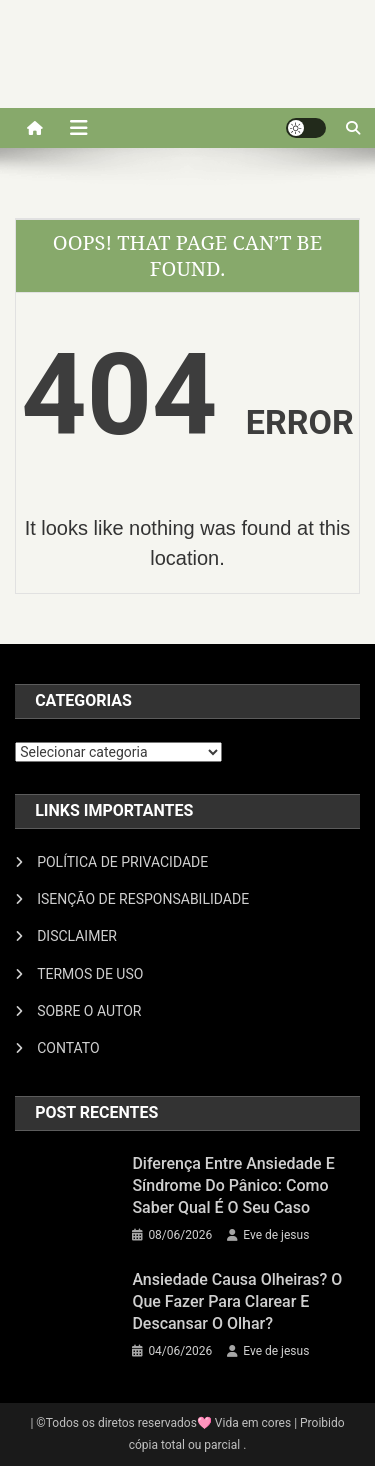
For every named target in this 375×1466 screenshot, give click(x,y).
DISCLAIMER (77, 936)
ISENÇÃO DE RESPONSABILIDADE (143, 899)
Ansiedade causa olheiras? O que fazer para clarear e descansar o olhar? (237, 1301)
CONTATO (68, 1048)
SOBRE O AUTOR (89, 1011)
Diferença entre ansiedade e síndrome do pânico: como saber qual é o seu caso (233, 1185)
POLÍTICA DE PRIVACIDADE (122, 862)
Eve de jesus (276, 1235)
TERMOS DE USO (90, 974)
